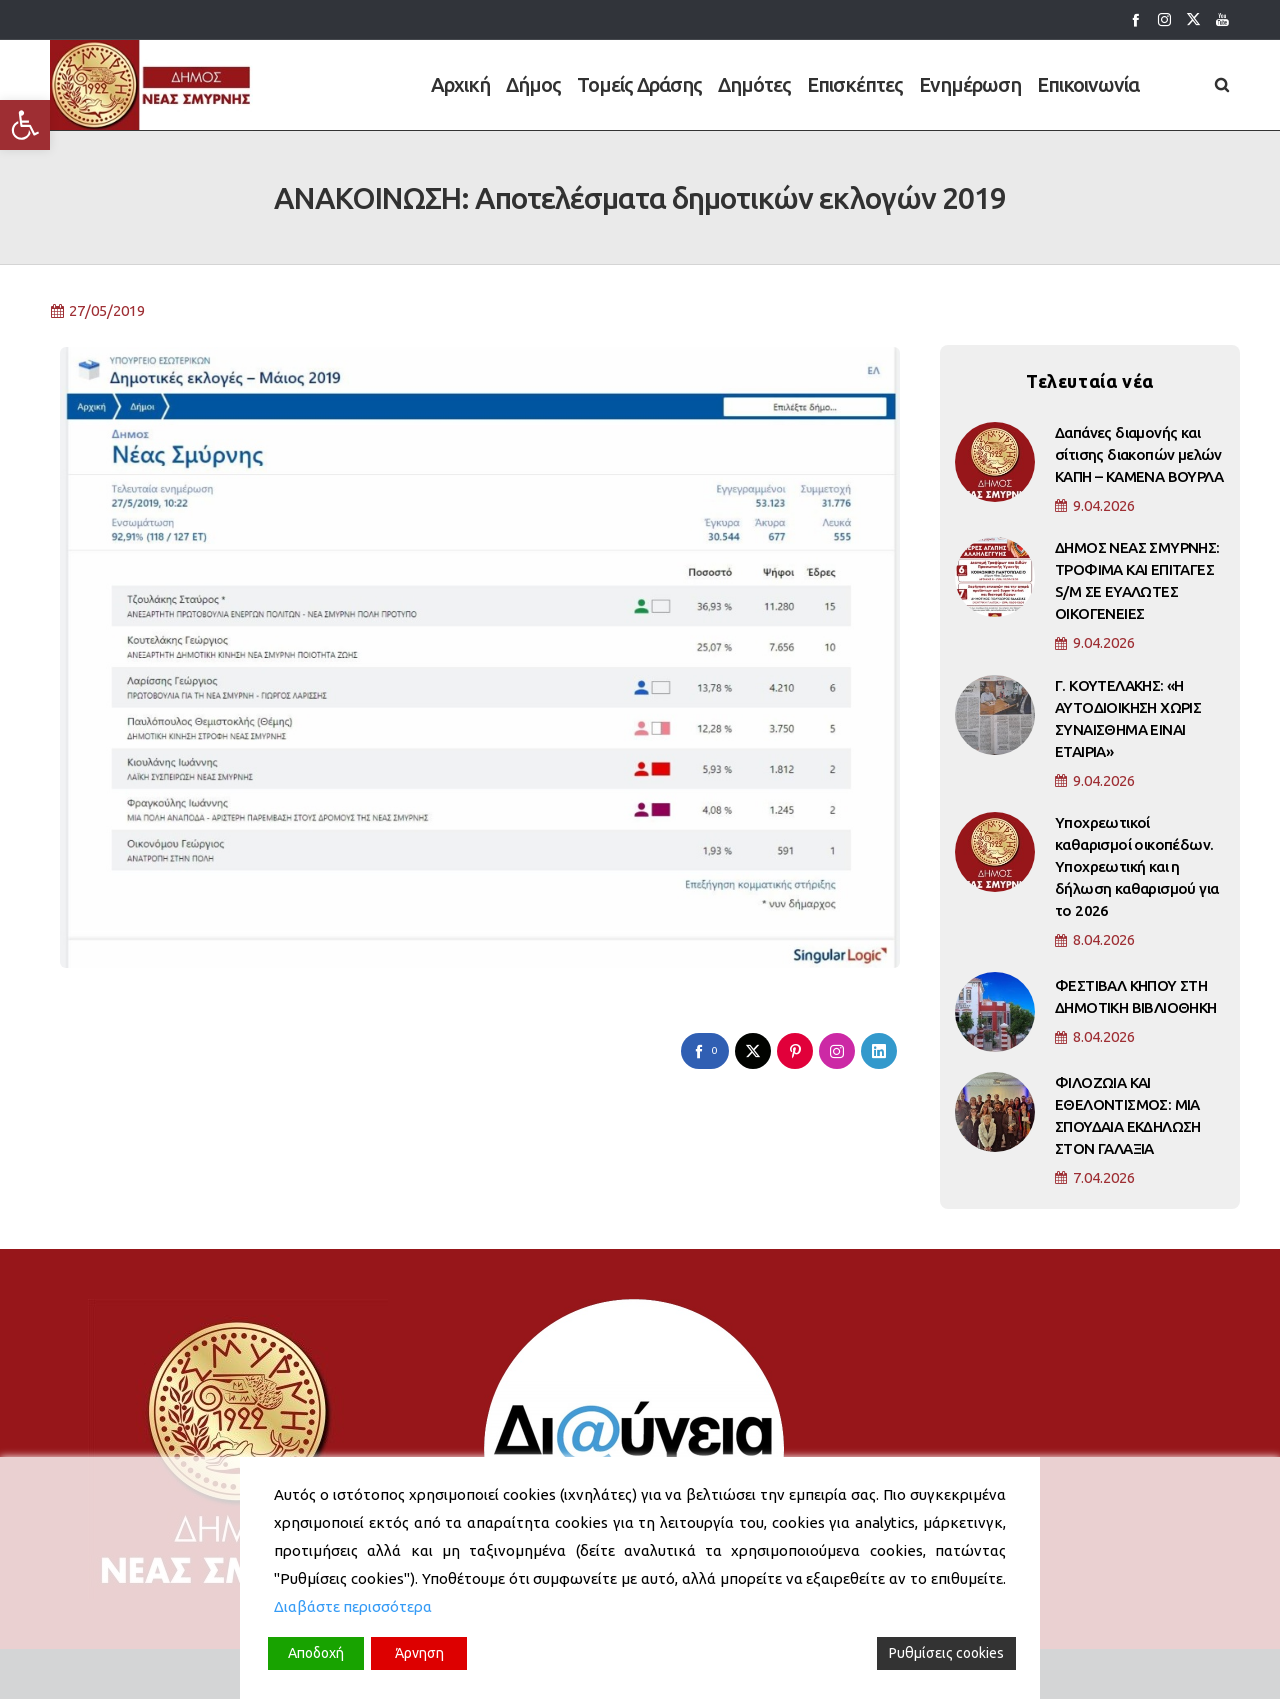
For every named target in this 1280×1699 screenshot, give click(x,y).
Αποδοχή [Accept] (316, 1653)
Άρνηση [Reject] (419, 1653)
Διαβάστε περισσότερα (353, 1606)
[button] (25, 125)
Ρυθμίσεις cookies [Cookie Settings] (946, 1653)
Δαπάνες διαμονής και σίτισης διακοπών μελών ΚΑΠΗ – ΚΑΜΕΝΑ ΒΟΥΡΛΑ (1139, 462)
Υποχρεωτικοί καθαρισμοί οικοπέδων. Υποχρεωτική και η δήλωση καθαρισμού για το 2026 (1136, 875)
